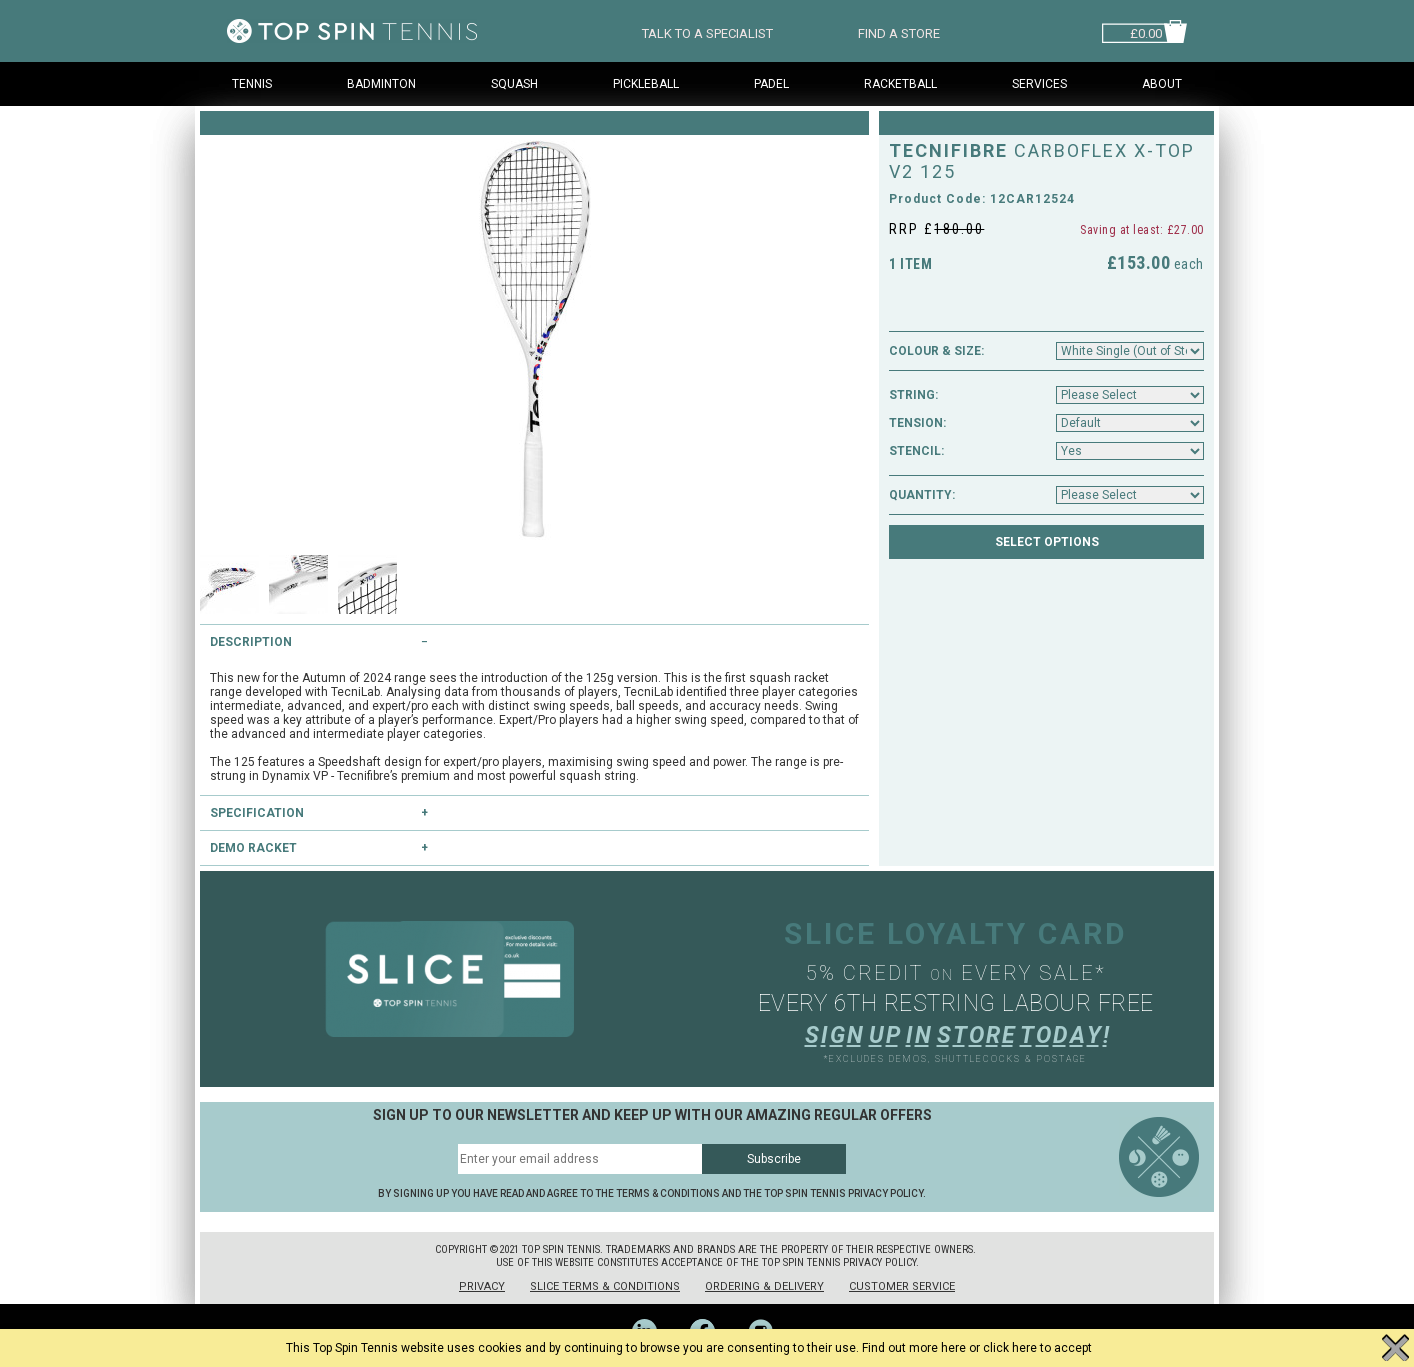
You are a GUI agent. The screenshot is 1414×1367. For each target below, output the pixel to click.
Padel (771, 84)
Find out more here (914, 1348)
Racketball (900, 84)
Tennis (252, 84)
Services (1039, 84)
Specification (257, 813)
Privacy (482, 1286)
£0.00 (1146, 31)
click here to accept (1037, 1348)
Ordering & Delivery (764, 1286)
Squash (514, 84)
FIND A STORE (899, 31)
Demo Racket (253, 848)
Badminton (381, 84)
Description (251, 642)
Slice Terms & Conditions (605, 1286)
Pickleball (646, 84)
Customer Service (902, 1286)
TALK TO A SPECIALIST (707, 31)
